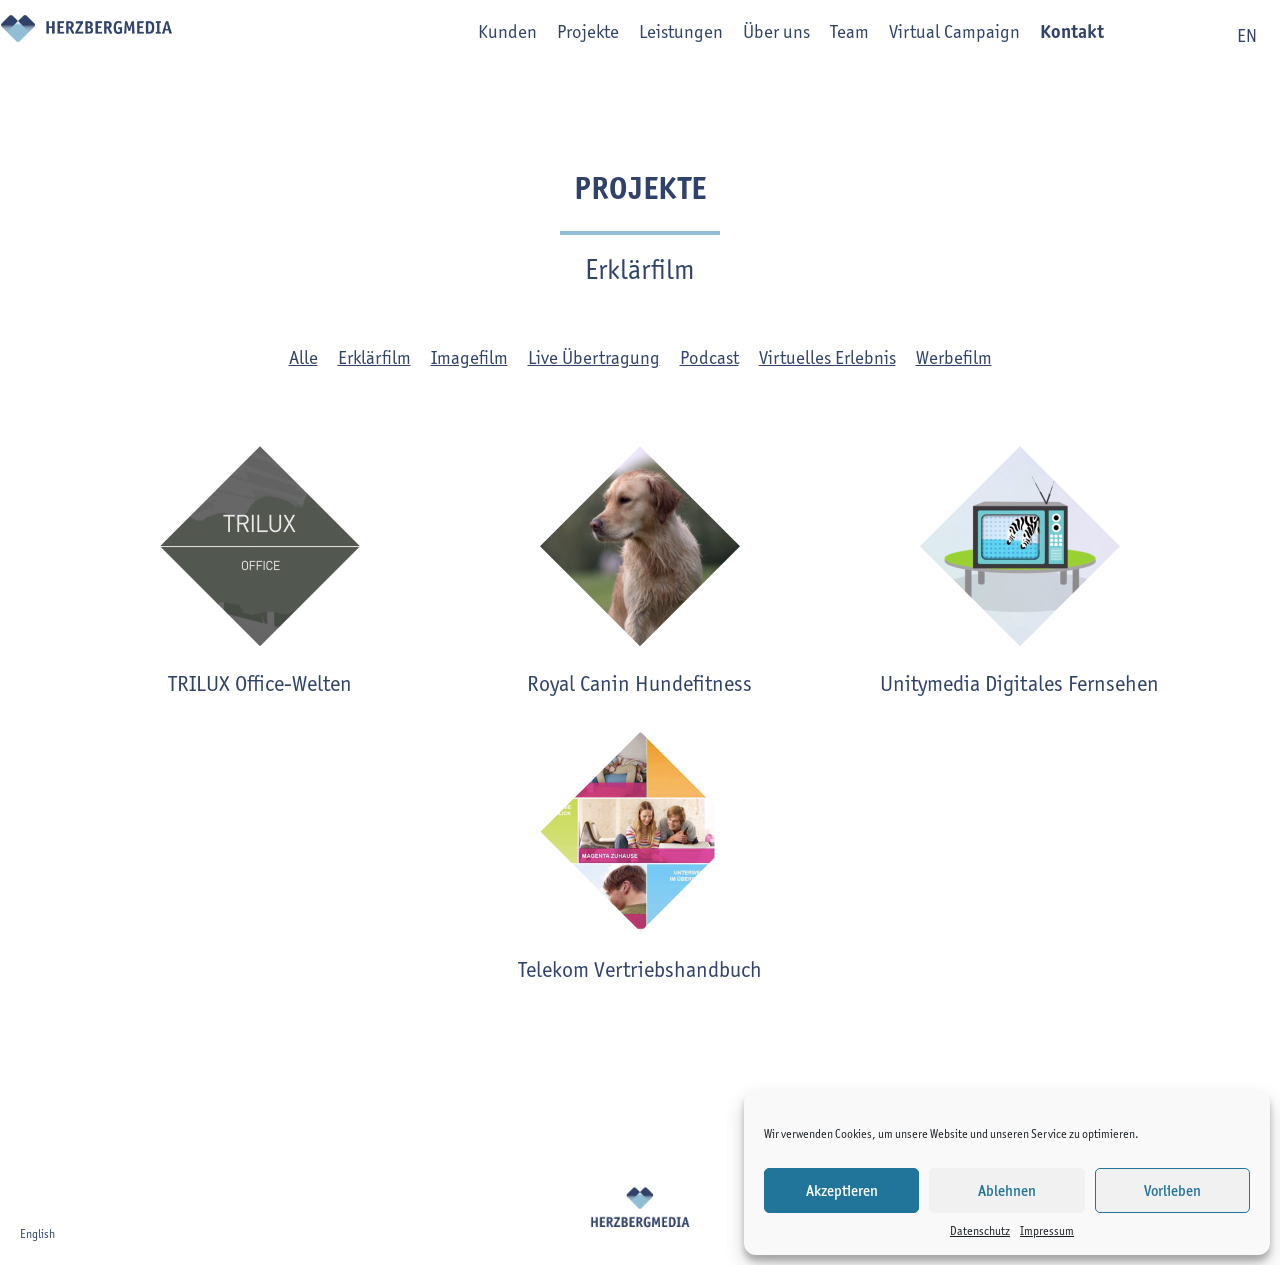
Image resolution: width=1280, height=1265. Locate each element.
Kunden (478, 36)
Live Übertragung (594, 357)
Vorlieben (1172, 1191)
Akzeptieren (842, 1191)
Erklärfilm (374, 357)
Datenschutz (980, 1230)
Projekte (559, 36)
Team (820, 36)
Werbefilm (954, 357)
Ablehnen (1007, 1191)
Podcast (709, 357)
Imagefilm (469, 357)
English (37, 1233)
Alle (303, 357)
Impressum (1047, 1230)
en (1247, 35)
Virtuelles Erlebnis (827, 357)
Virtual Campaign (925, 36)
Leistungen (652, 36)
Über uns (747, 36)
